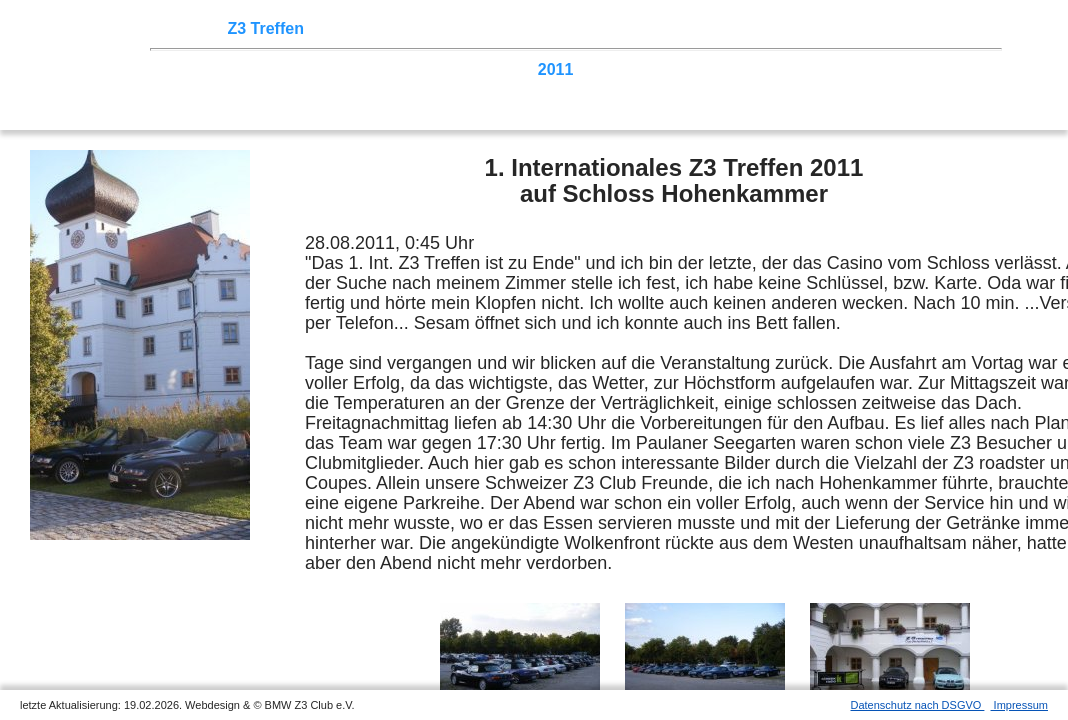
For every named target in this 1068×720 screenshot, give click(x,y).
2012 (510, 69)
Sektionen (543, 28)
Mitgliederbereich (897, 28)
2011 (556, 69)
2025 (191, 69)
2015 (373, 69)
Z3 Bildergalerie (709, 28)
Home (195, 28)
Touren (340, 28)
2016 (328, 69)
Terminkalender (436, 28)
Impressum (1019, 705)
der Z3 (615, 28)
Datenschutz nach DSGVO (918, 705)
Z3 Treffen (265, 28)
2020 (237, 69)
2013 (465, 69)
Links (800, 28)
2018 (282, 69)
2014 (419, 69)
